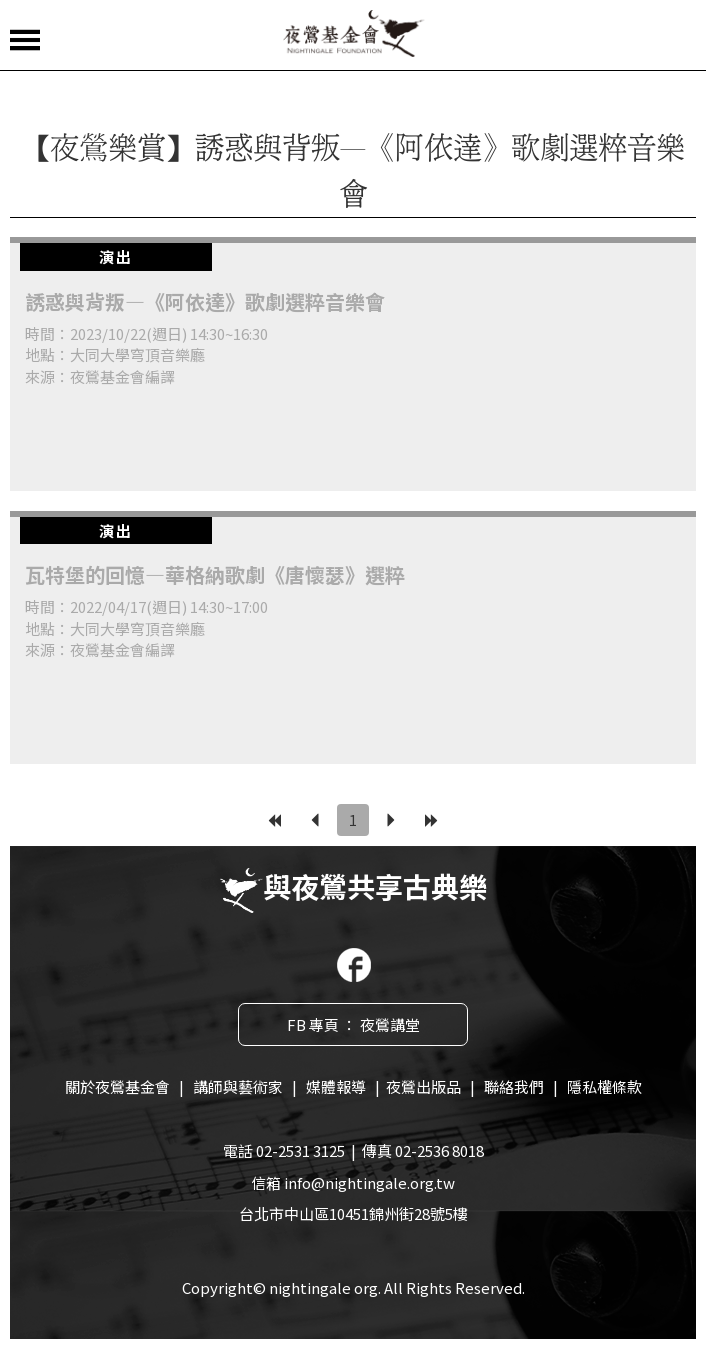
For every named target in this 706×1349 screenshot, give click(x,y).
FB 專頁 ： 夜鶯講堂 (353, 1024)
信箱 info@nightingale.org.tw (353, 1182)
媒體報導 (336, 1086)
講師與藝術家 (238, 1086)
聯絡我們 (514, 1086)
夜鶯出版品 (423, 1086)
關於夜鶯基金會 (117, 1086)
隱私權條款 (604, 1086)
